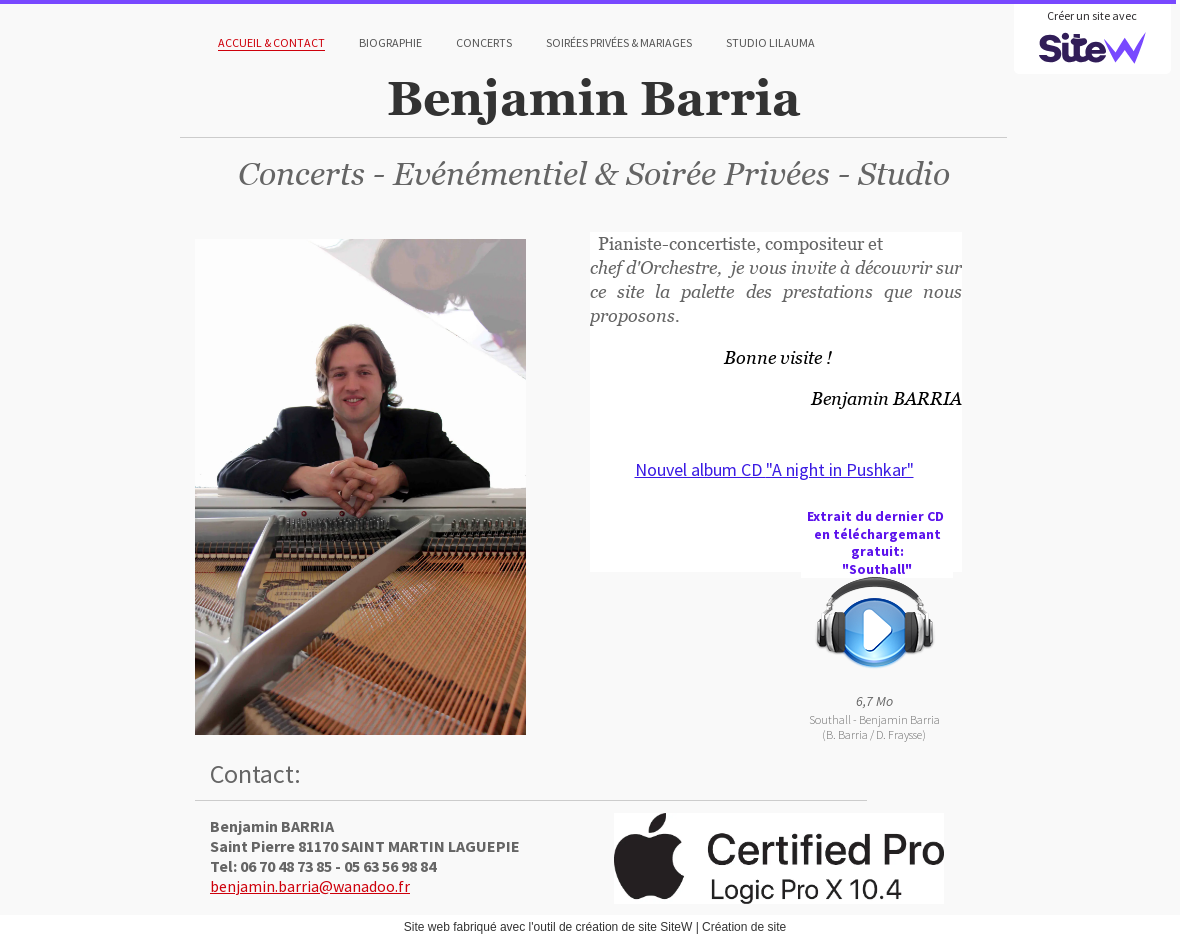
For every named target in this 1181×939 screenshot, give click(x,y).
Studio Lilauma (770, 42)
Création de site (744, 927)
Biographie (390, 42)
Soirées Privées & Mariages (619, 42)
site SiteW (665, 927)
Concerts (484, 42)
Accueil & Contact (271, 42)
